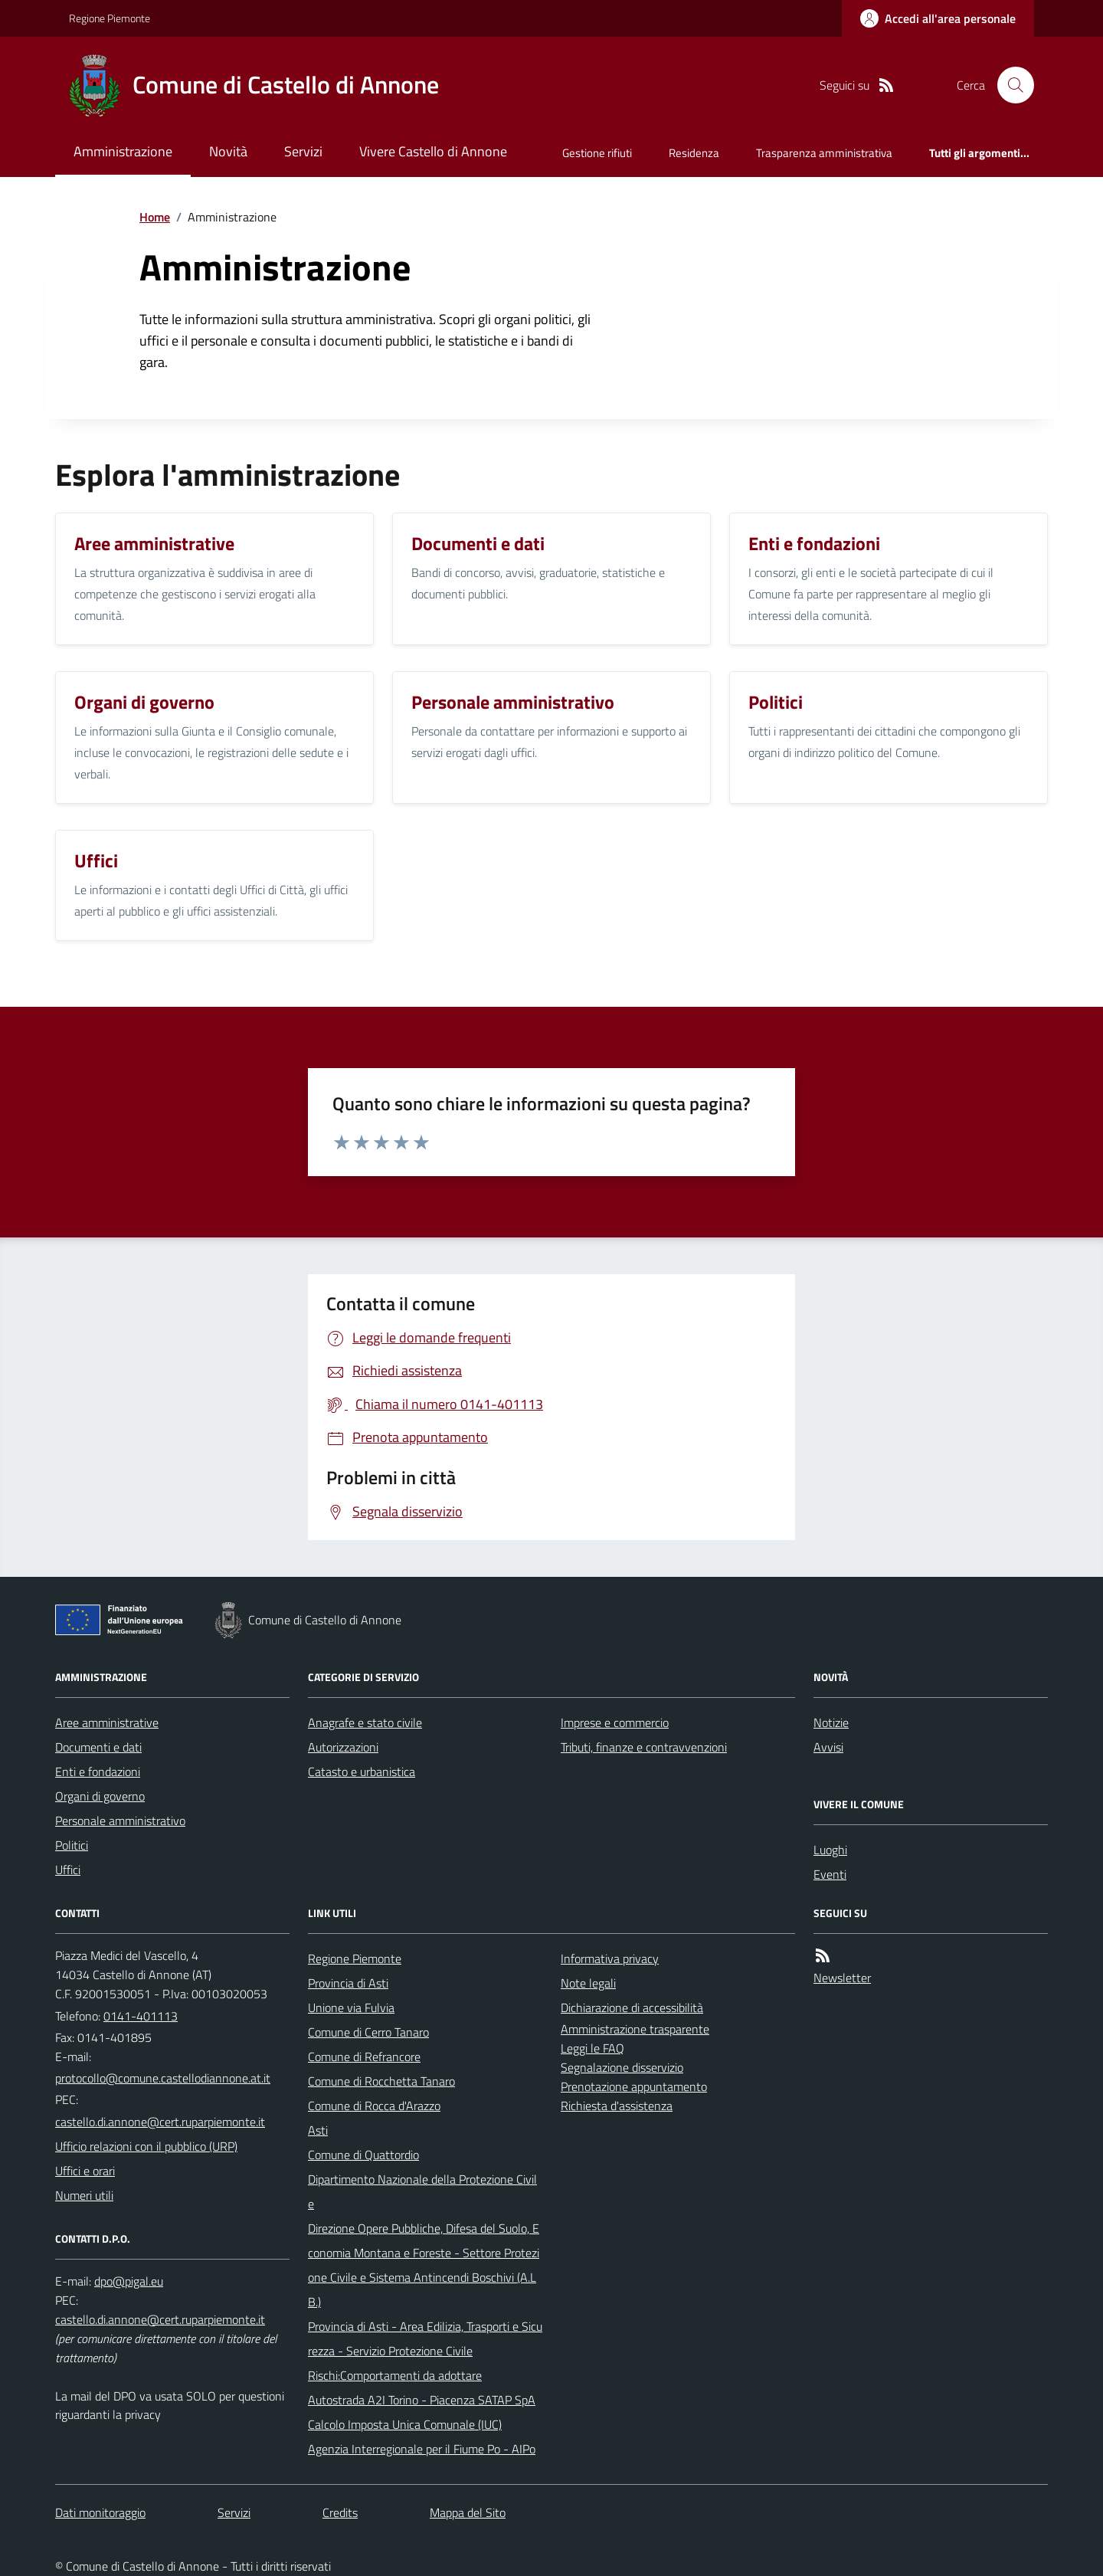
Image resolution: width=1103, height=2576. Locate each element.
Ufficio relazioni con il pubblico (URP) (146, 2146)
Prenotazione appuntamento (634, 2086)
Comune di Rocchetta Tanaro (381, 2081)
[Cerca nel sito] (1009, 85)
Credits (340, 2512)
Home (154, 217)
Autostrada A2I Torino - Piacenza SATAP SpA (421, 2400)
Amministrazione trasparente (635, 2029)
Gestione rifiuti (597, 153)
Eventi (829, 1874)
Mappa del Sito (468, 2512)
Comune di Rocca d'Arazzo (374, 2105)
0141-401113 (140, 2016)
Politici (71, 1845)
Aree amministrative (107, 1722)
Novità (228, 151)
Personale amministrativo (120, 1820)
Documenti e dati (98, 1747)
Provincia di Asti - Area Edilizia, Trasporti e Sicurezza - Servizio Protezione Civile (425, 2338)
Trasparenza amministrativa (824, 153)
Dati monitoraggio (100, 2512)
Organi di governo (100, 1796)
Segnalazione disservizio (622, 2067)
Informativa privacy (610, 1958)
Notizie (831, 1722)
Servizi (303, 151)
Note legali (588, 1983)
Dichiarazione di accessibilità (632, 2007)
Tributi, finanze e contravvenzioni (644, 1747)
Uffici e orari (85, 2170)
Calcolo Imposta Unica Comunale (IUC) (405, 2424)
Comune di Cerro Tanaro (368, 2032)
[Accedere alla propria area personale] (938, 18)
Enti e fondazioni (97, 1771)
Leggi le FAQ (592, 2048)
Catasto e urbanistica (361, 1771)
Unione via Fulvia (351, 2007)
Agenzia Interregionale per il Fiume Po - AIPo (421, 2449)
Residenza (694, 153)
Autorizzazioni (343, 1747)
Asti (318, 2130)
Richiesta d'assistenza (617, 2105)
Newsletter (842, 1977)
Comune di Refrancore (364, 2056)
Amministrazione (123, 151)
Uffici (67, 1869)
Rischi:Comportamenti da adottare (395, 2375)
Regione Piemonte (109, 18)
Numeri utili (84, 2195)
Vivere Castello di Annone (433, 151)
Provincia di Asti (348, 1983)
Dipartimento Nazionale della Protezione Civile (422, 2191)
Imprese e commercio (615, 1722)
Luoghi (830, 1849)
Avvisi (828, 1747)
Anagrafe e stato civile (365, 1722)
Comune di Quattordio (363, 2154)
